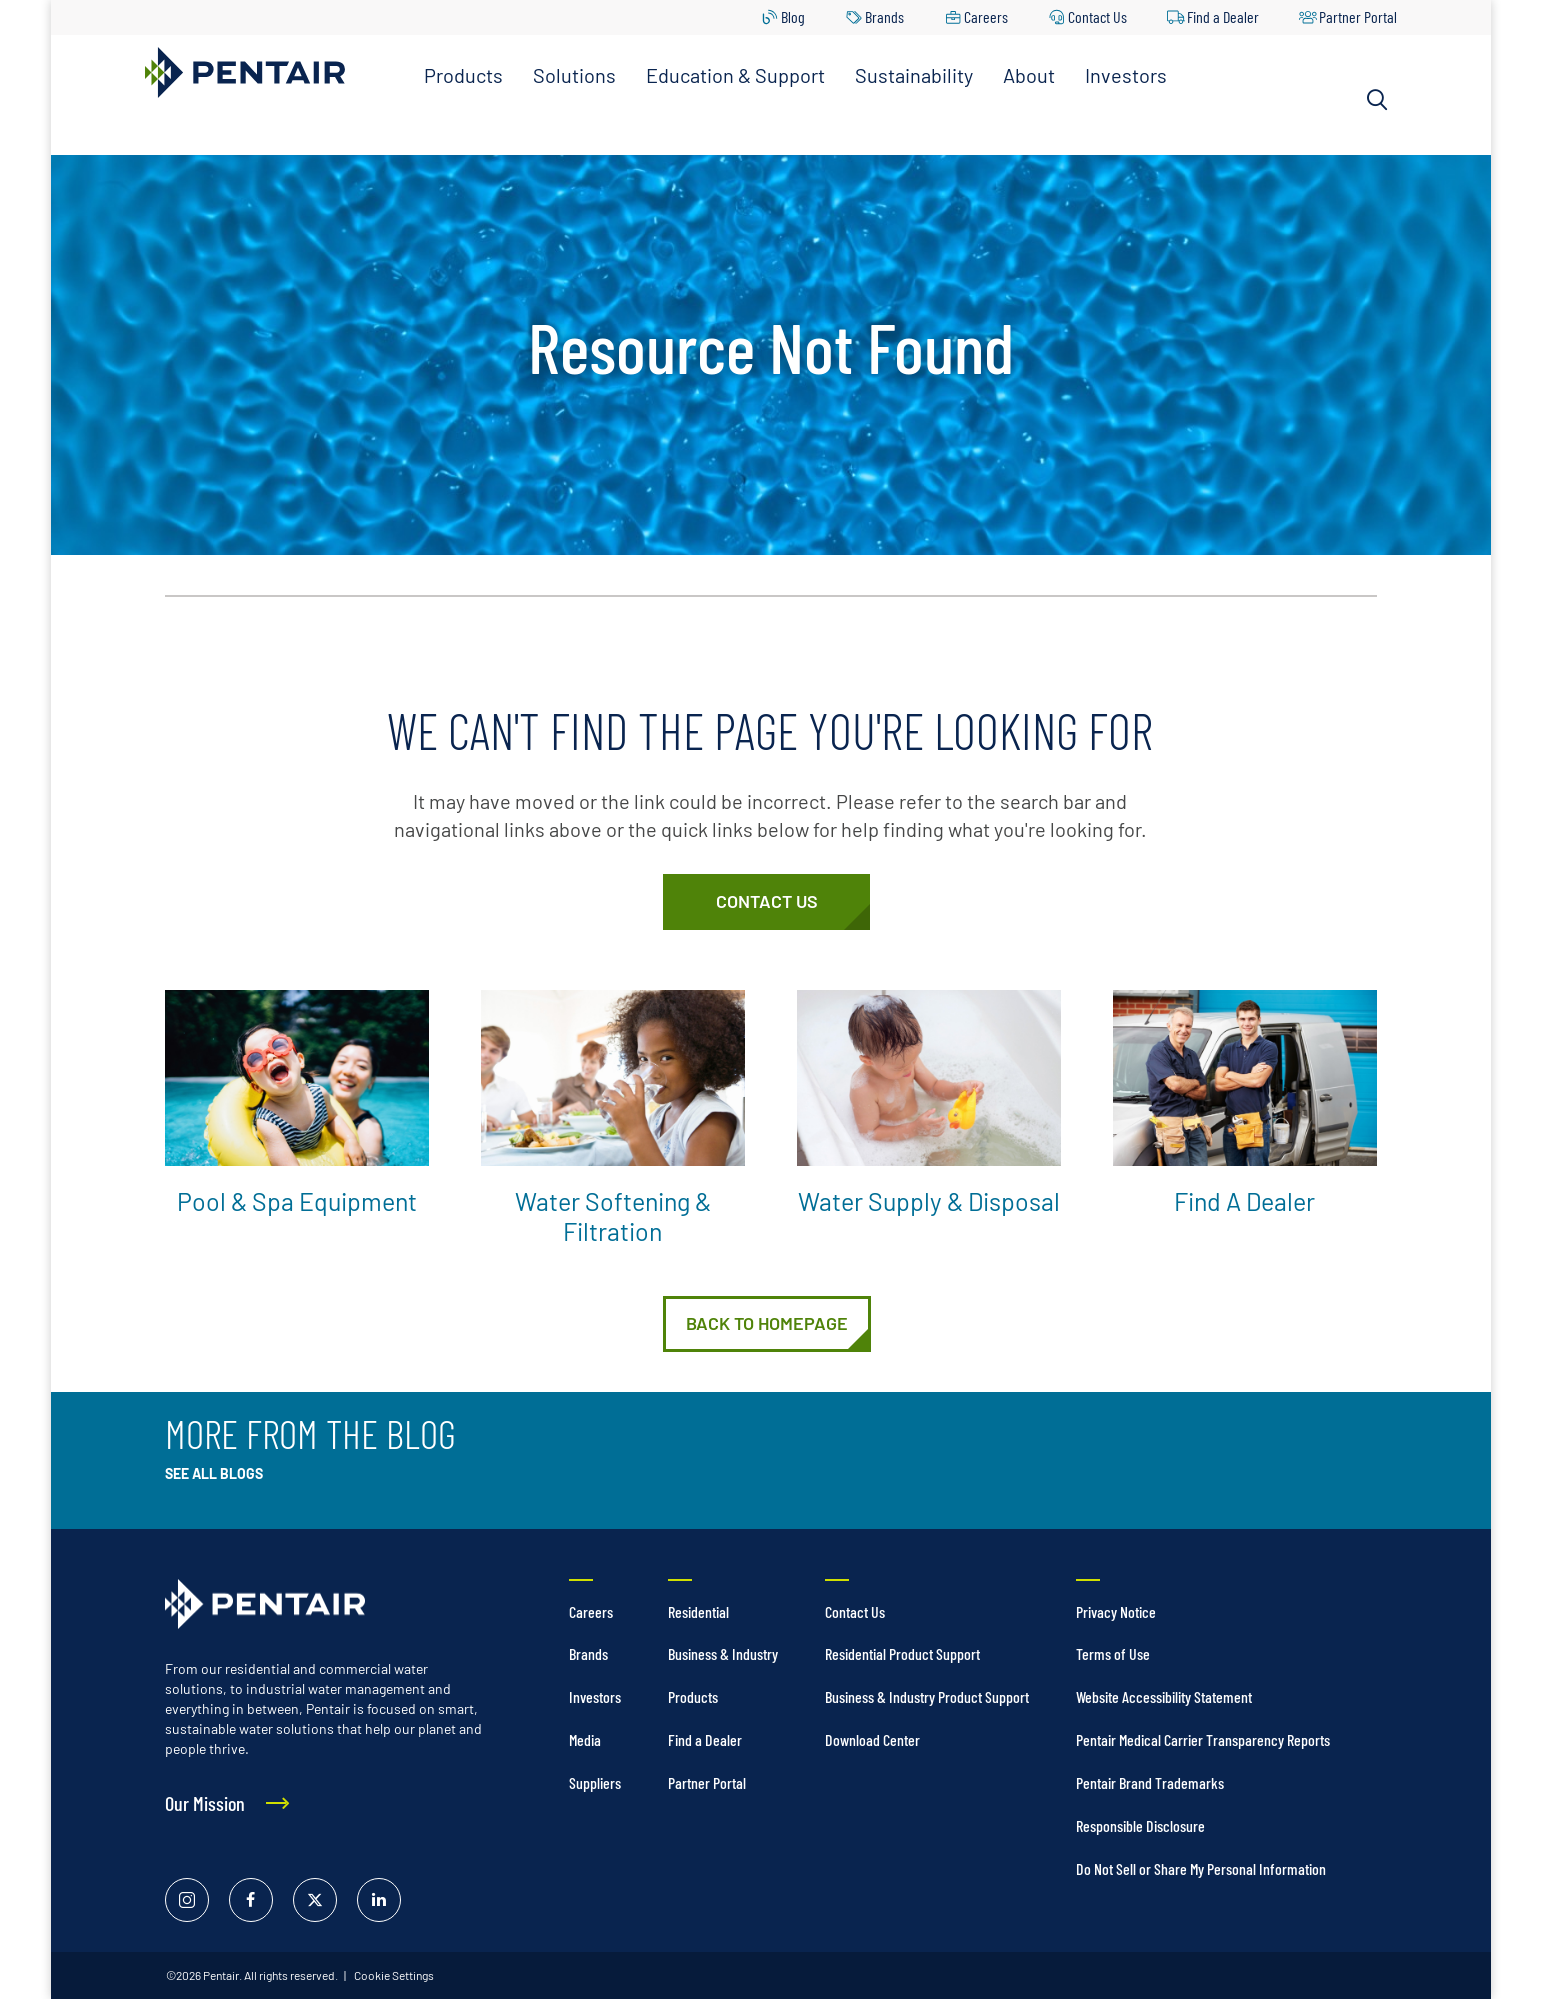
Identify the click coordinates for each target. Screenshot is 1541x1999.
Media (585, 1739)
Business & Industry (723, 1653)
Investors (1126, 75)
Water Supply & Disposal (929, 1201)
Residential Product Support (902, 1653)
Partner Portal (1358, 16)
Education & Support (735, 75)
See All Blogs (214, 1473)
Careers (986, 16)
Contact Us (1097, 16)
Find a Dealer (1223, 16)
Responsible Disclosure (1140, 1825)
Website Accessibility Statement (1164, 1696)
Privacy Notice (1116, 1611)
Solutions (574, 75)
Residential (698, 1611)
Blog (793, 16)
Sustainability (914, 75)
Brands (884, 16)
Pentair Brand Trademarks (1150, 1782)
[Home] (767, 1324)
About (1029, 75)
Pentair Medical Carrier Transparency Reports (1203, 1739)
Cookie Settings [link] (393, 1975)
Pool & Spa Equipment (297, 1201)
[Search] (1377, 100)
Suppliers (595, 1782)
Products (463, 75)
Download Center (872, 1739)
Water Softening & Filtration (613, 1216)
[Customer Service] (766, 902)
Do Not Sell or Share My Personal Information (1201, 1868)
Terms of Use (1113, 1653)
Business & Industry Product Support (927, 1696)
